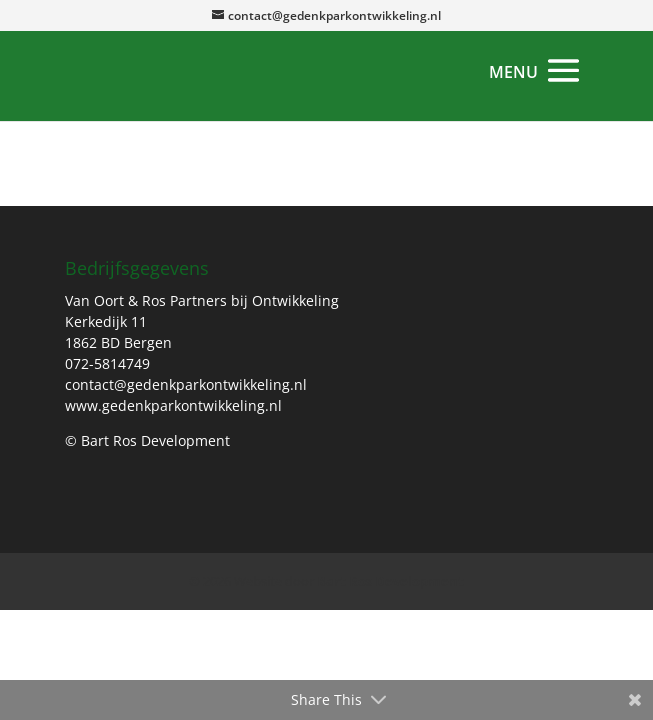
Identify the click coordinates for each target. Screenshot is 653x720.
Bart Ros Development (390, 581)
